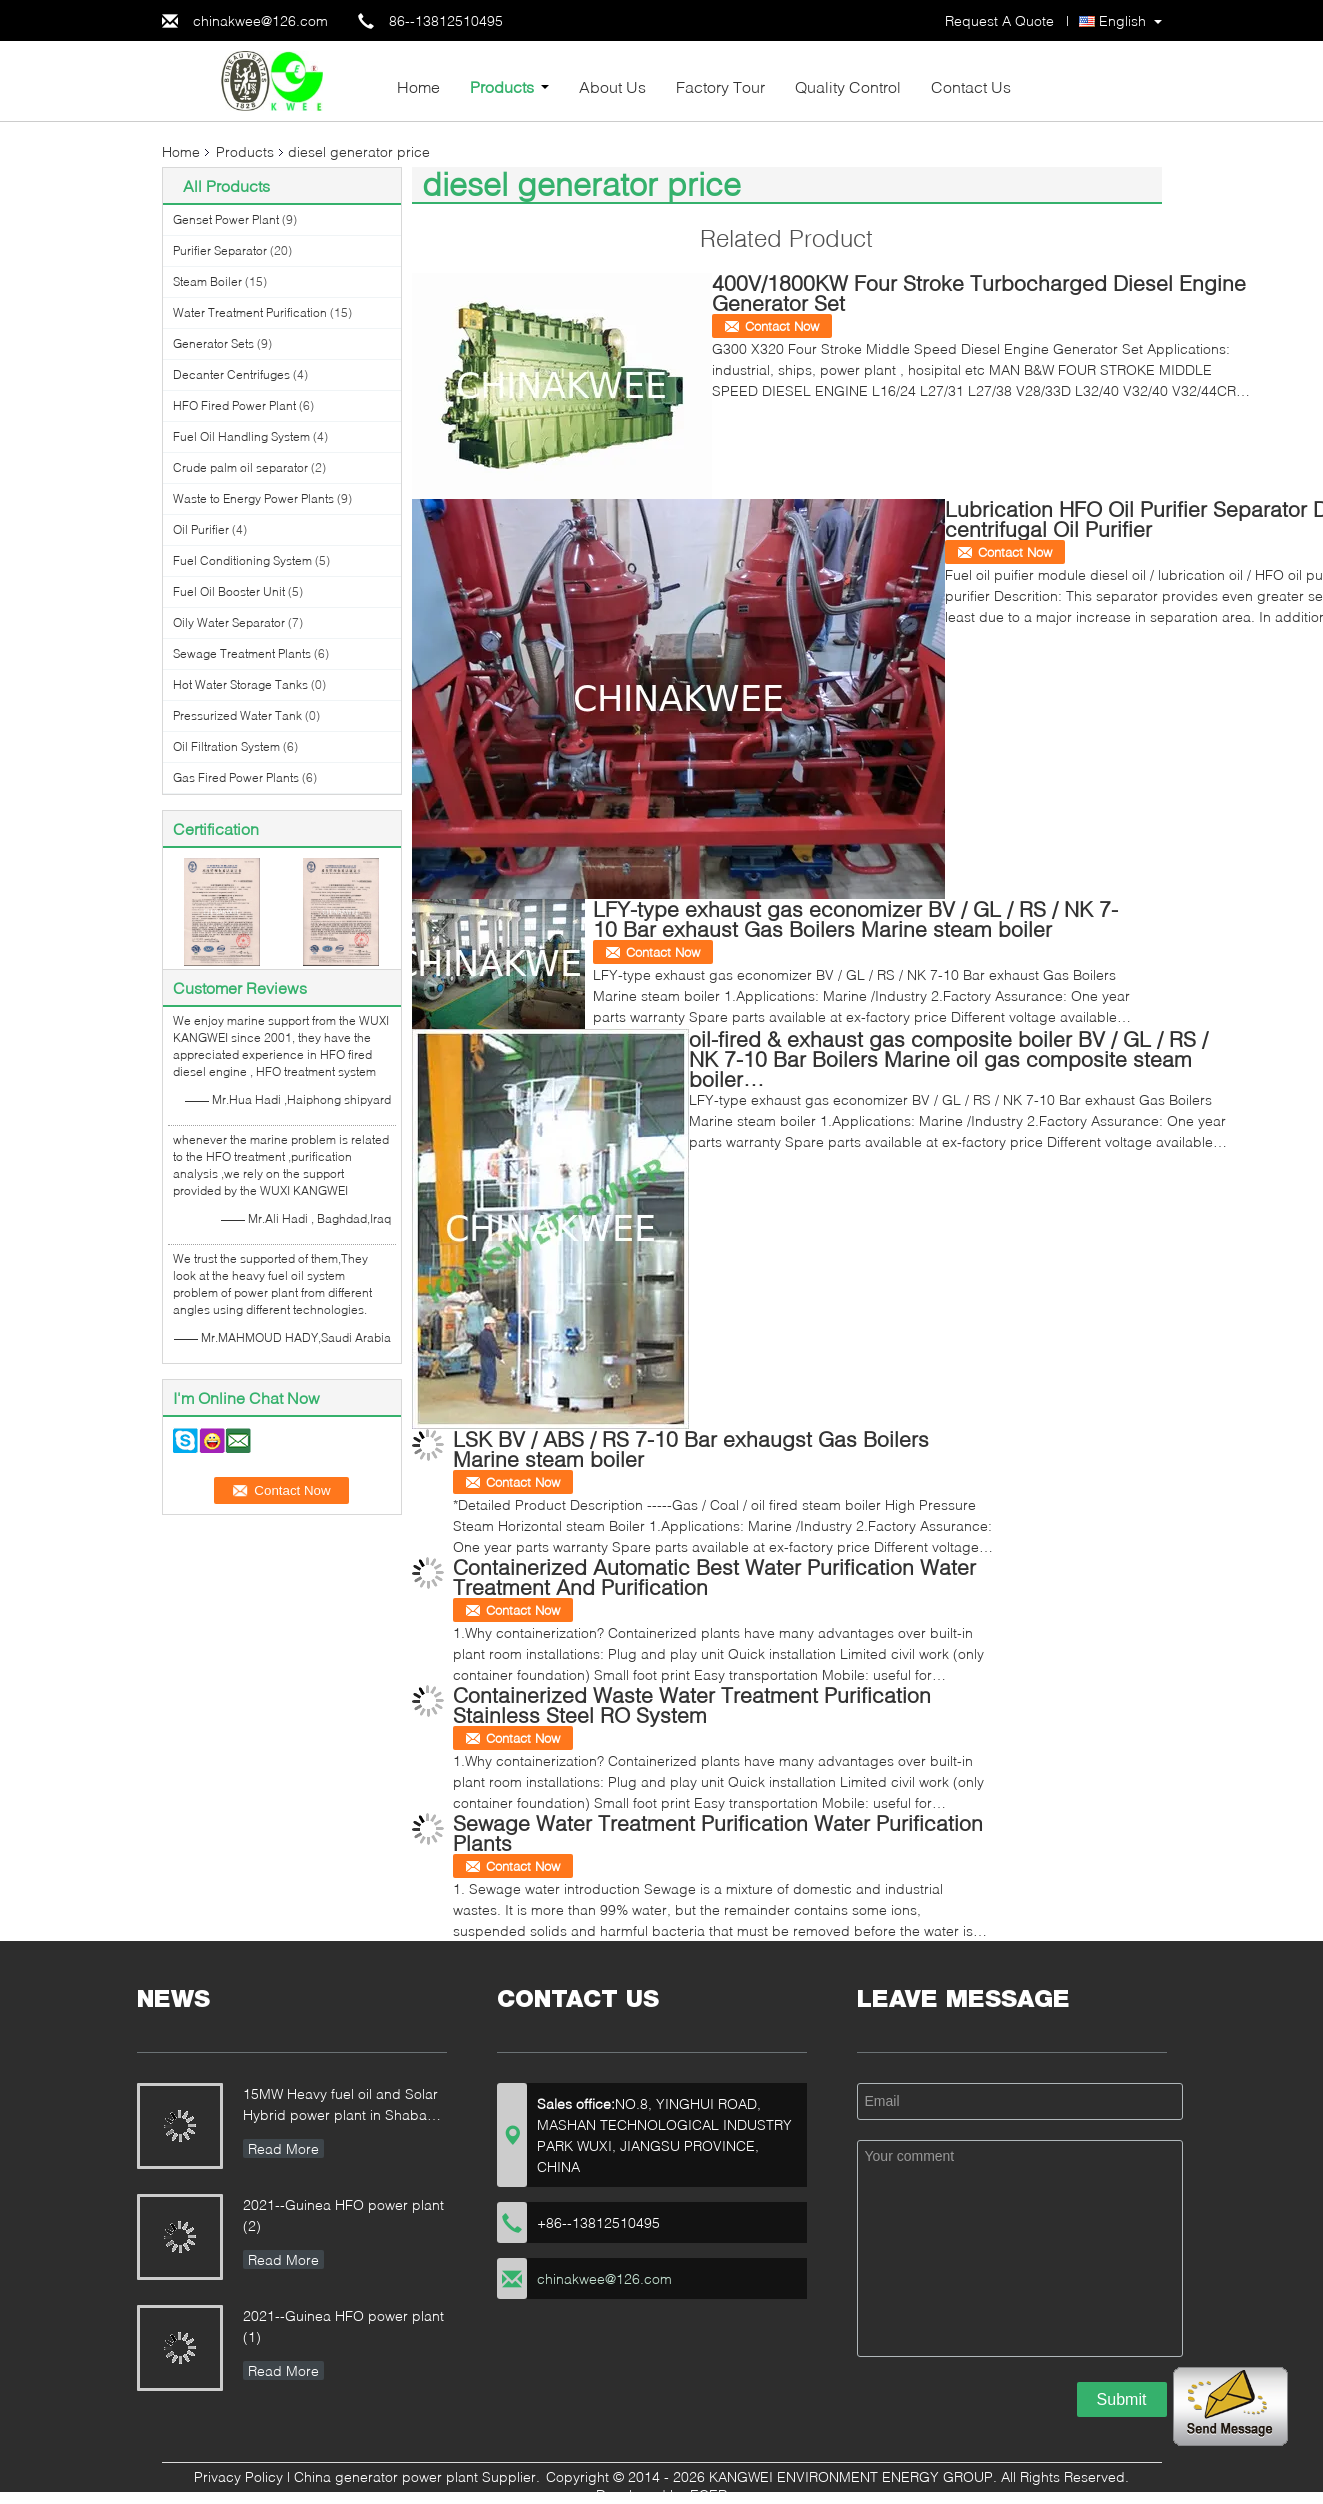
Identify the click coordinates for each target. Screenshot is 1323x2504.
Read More (283, 2148)
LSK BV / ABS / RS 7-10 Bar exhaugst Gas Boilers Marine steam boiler (691, 1448)
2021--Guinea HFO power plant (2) (343, 2215)
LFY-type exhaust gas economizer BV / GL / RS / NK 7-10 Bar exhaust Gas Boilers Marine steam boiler (855, 918)
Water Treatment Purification (250, 312)
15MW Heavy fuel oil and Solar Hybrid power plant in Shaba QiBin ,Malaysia (340, 2106)
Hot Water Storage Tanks (240, 684)
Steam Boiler (207, 281)
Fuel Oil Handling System (241, 436)
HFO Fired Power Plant (234, 405)
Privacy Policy (238, 2476)
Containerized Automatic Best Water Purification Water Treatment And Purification (714, 1576)
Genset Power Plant (226, 219)
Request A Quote (999, 20)
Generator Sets (213, 343)
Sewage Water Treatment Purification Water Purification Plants (718, 1832)
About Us (612, 86)
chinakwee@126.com (260, 20)
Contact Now (782, 326)
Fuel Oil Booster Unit (229, 591)
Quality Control (848, 86)
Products (502, 86)
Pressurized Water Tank (237, 715)
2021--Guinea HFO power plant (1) (343, 2326)
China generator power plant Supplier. (419, 2476)
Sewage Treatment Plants (242, 653)
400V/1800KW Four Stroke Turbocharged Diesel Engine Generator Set (979, 292)
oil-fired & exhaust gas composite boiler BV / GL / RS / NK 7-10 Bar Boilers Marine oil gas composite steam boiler (948, 1058)
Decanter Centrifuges (231, 374)
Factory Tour (720, 86)
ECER (708, 2494)
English (1122, 20)
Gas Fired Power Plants (236, 777)
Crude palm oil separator (240, 467)
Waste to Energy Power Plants (253, 498)
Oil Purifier (201, 529)
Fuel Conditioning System (242, 560)
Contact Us (971, 86)
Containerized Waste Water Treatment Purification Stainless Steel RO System (692, 1704)
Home (418, 86)
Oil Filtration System (226, 746)
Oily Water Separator (229, 622)
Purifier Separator (220, 250)
